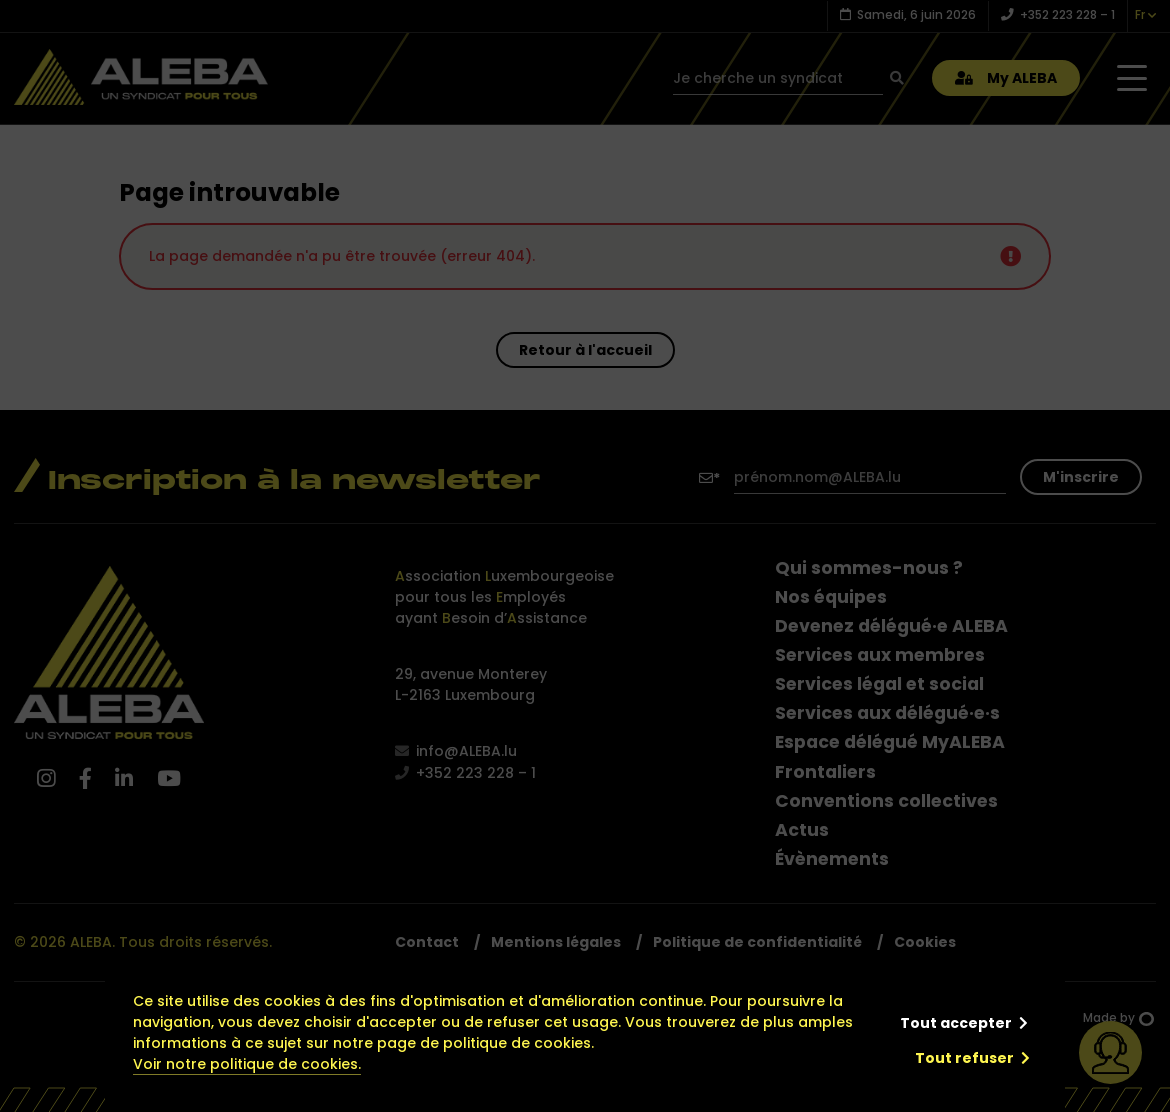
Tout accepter (956, 1023)
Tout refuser (964, 1058)
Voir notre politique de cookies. (247, 1064)
